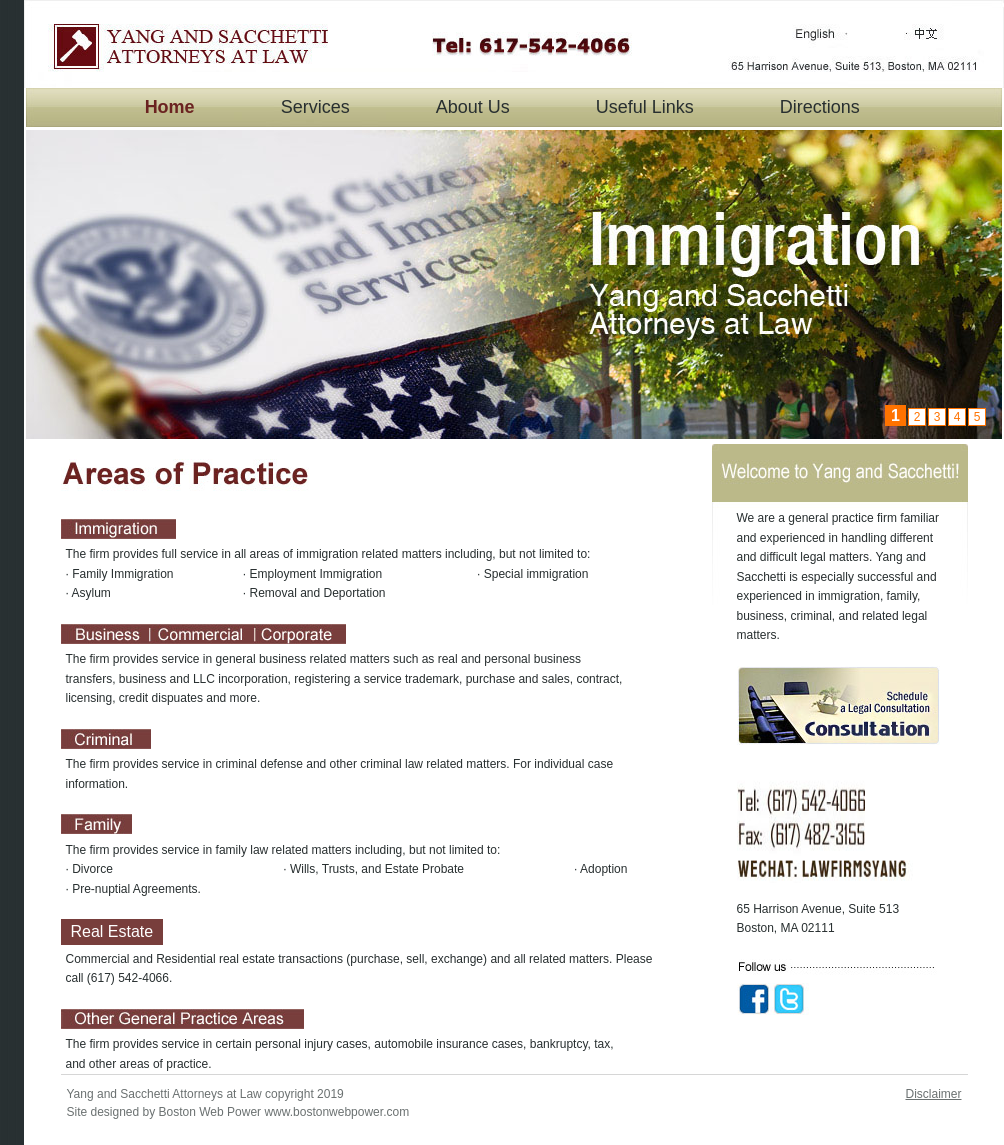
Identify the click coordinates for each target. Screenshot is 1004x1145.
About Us (473, 107)
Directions (820, 107)
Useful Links (645, 107)
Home (170, 107)
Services (315, 107)
